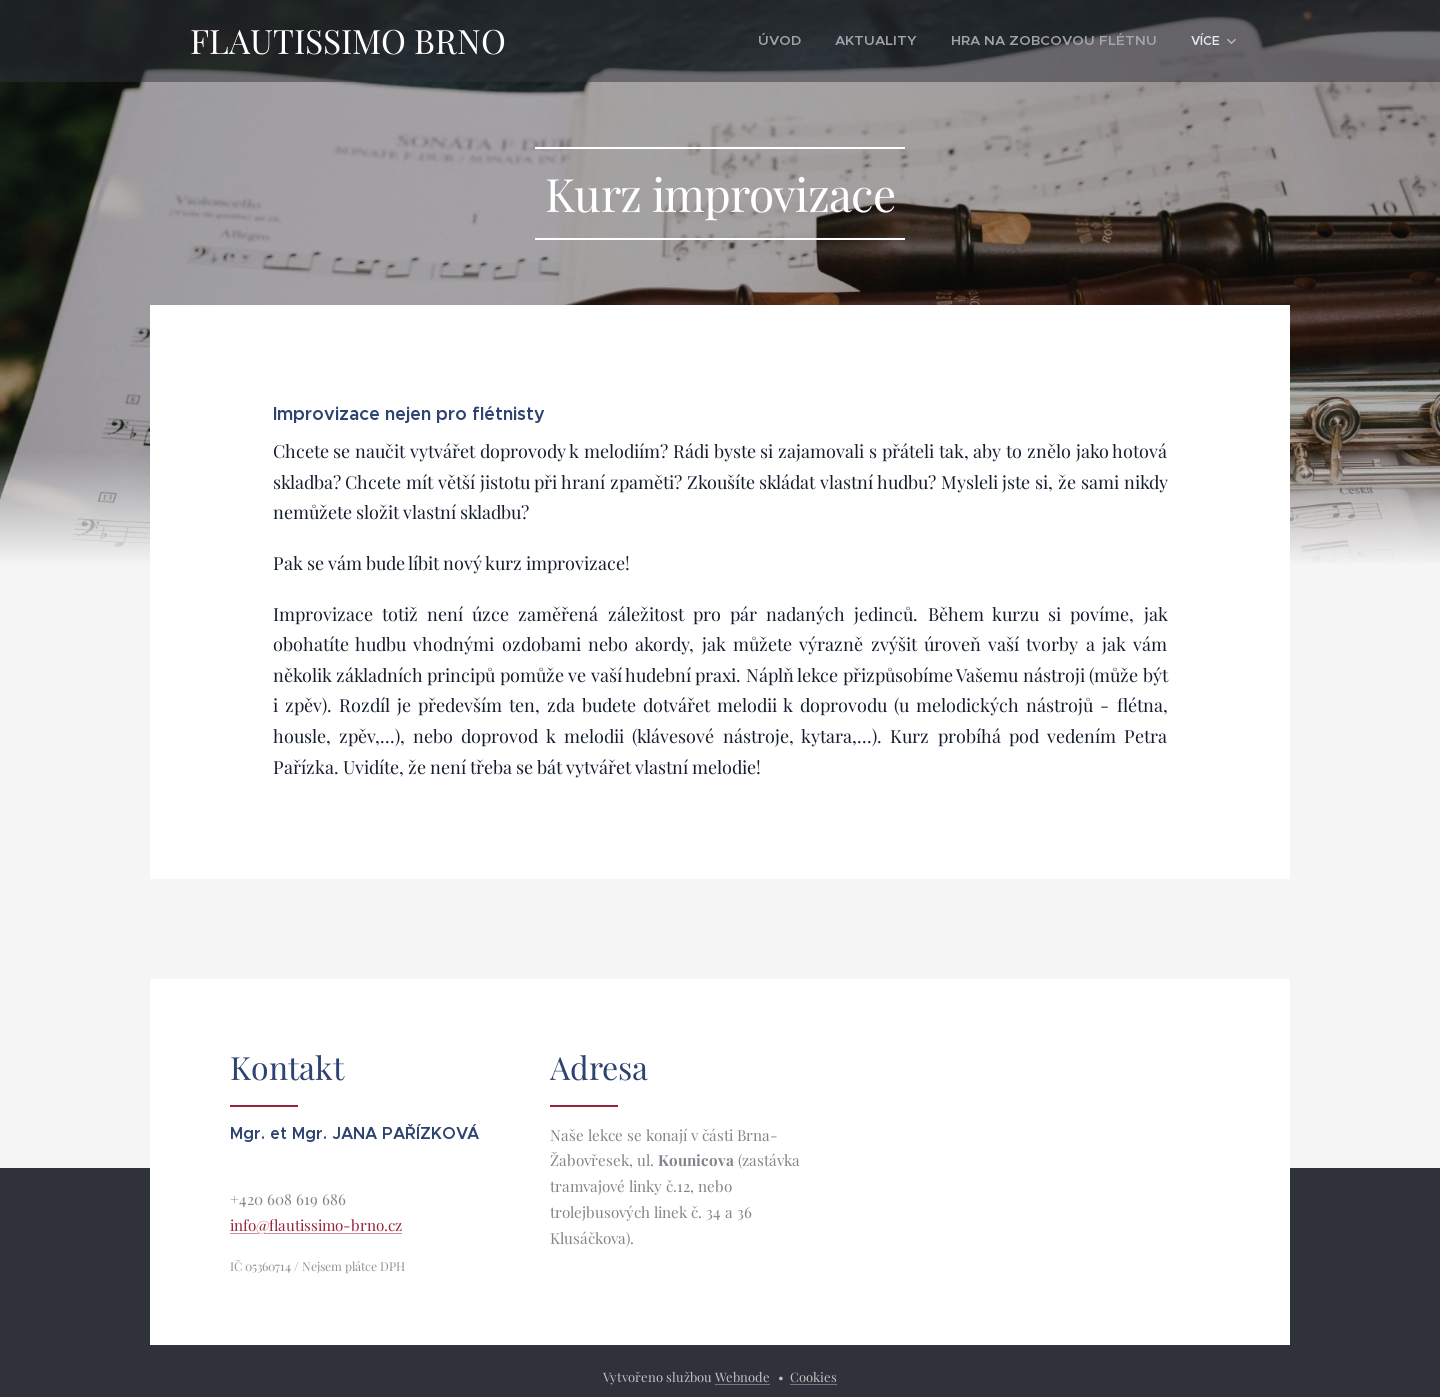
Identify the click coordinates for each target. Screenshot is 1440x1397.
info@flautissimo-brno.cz (316, 1225)
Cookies (813, 1376)
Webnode (742, 1376)
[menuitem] (621, 41)
